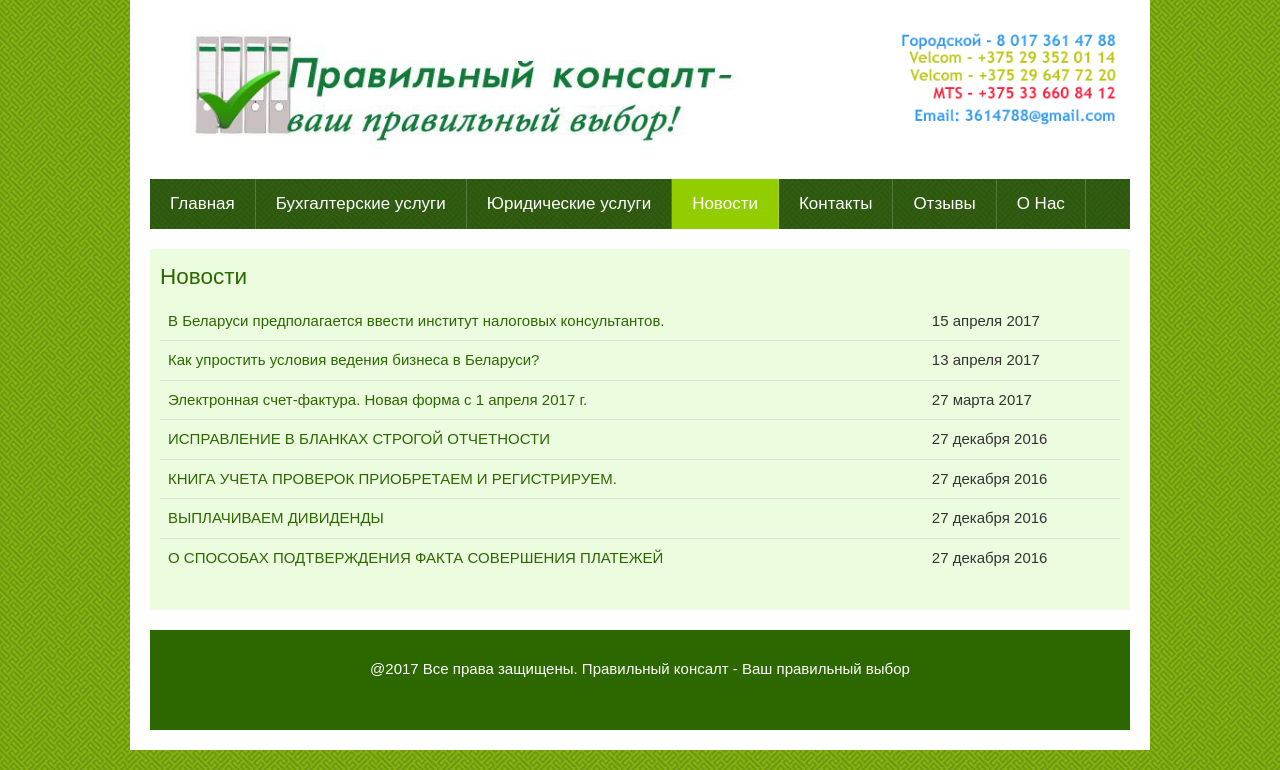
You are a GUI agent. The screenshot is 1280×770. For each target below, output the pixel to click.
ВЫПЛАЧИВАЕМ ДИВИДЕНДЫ (276, 517)
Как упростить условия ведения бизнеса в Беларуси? (353, 359)
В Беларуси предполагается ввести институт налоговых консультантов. (416, 320)
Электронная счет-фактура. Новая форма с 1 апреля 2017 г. (377, 399)
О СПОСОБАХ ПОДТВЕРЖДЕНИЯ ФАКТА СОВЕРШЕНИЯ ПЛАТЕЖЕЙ (415, 557)
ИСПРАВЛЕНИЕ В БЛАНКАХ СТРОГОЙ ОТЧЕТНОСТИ (359, 438)
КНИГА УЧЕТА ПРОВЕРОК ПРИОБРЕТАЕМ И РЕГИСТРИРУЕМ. (392, 478)
